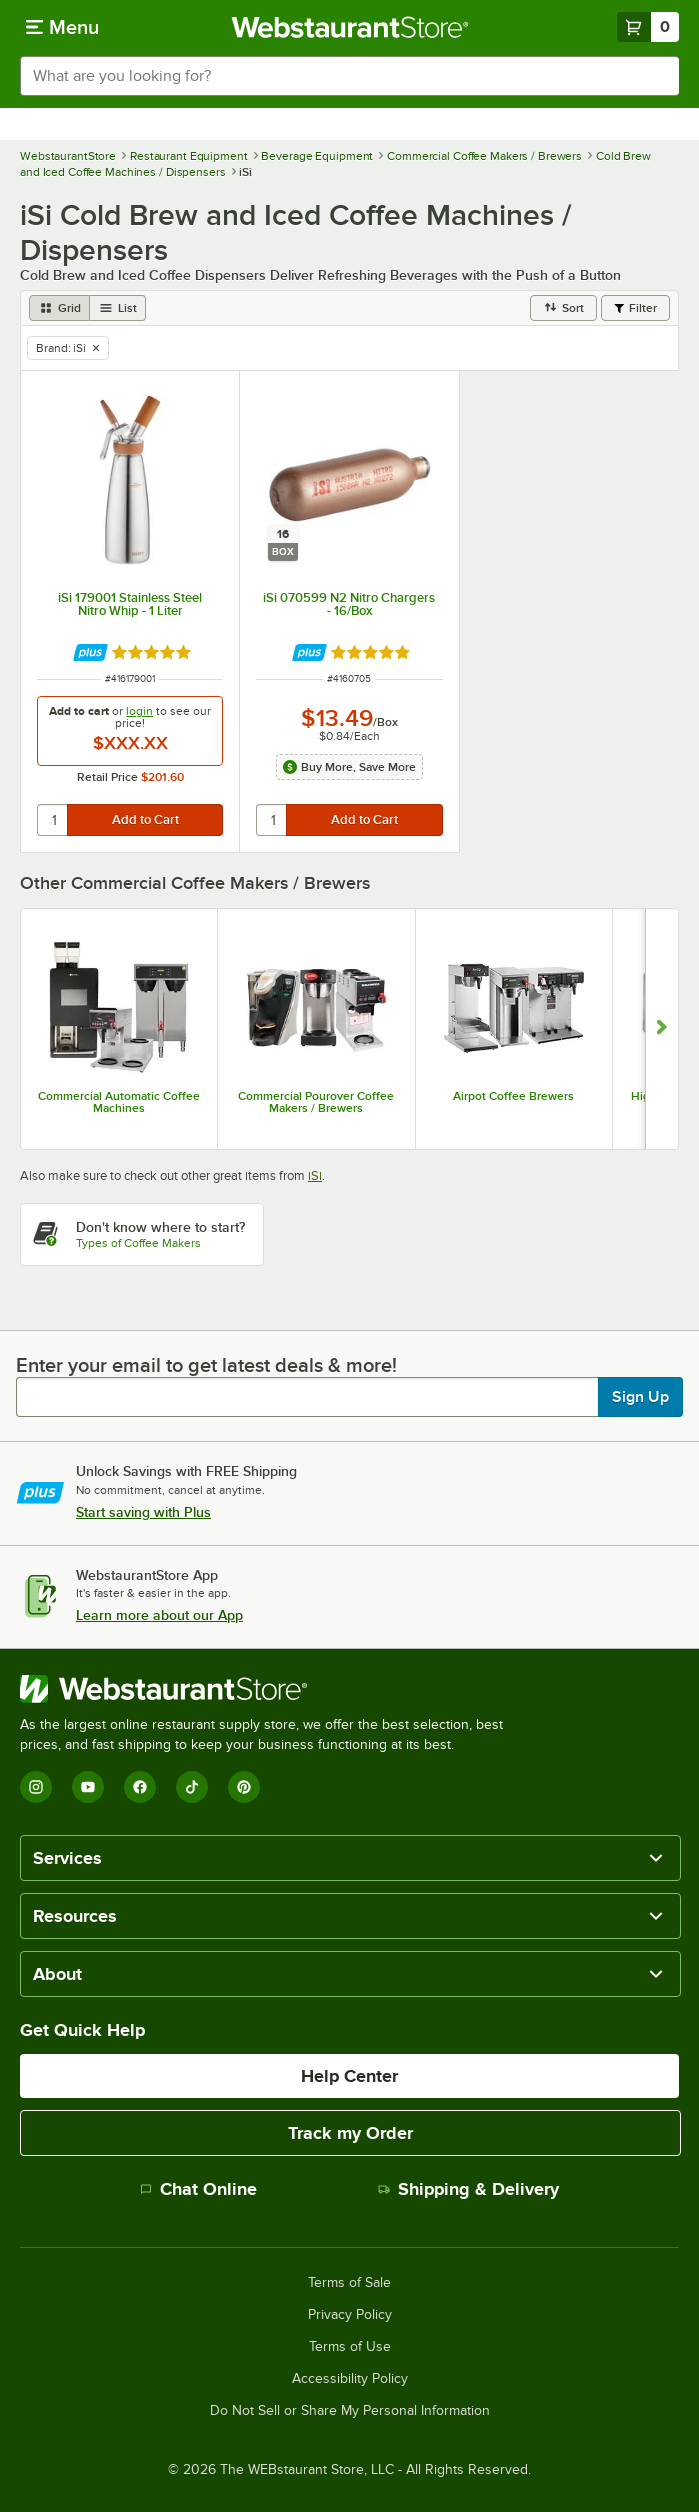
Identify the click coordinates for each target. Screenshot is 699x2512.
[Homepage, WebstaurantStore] (349, 27)
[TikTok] (192, 1787)
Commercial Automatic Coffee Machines (119, 1102)
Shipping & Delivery (468, 2189)
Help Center (349, 2076)
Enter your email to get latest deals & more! (206, 1365)
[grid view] (59, 308)
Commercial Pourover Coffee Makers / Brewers (316, 1102)
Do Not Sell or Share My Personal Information (350, 2411)
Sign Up (640, 1397)
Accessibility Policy (350, 2379)
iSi (315, 1175)
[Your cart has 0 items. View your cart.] (648, 27)
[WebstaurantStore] (270, 1689)
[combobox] (349, 76)
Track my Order (350, 2133)
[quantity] (53, 820)
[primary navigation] (62, 27)
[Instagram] (36, 1787)
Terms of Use (350, 2347)
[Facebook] (140, 1787)
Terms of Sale (349, 2283)
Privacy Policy (350, 2315)
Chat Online (198, 2189)
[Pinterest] (244, 1787)
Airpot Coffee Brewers (513, 1096)
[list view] (118, 308)
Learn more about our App (159, 1615)
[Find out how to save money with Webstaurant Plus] (90, 652)
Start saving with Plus (143, 1512)
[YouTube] (88, 1787)
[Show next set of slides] (661, 1029)
